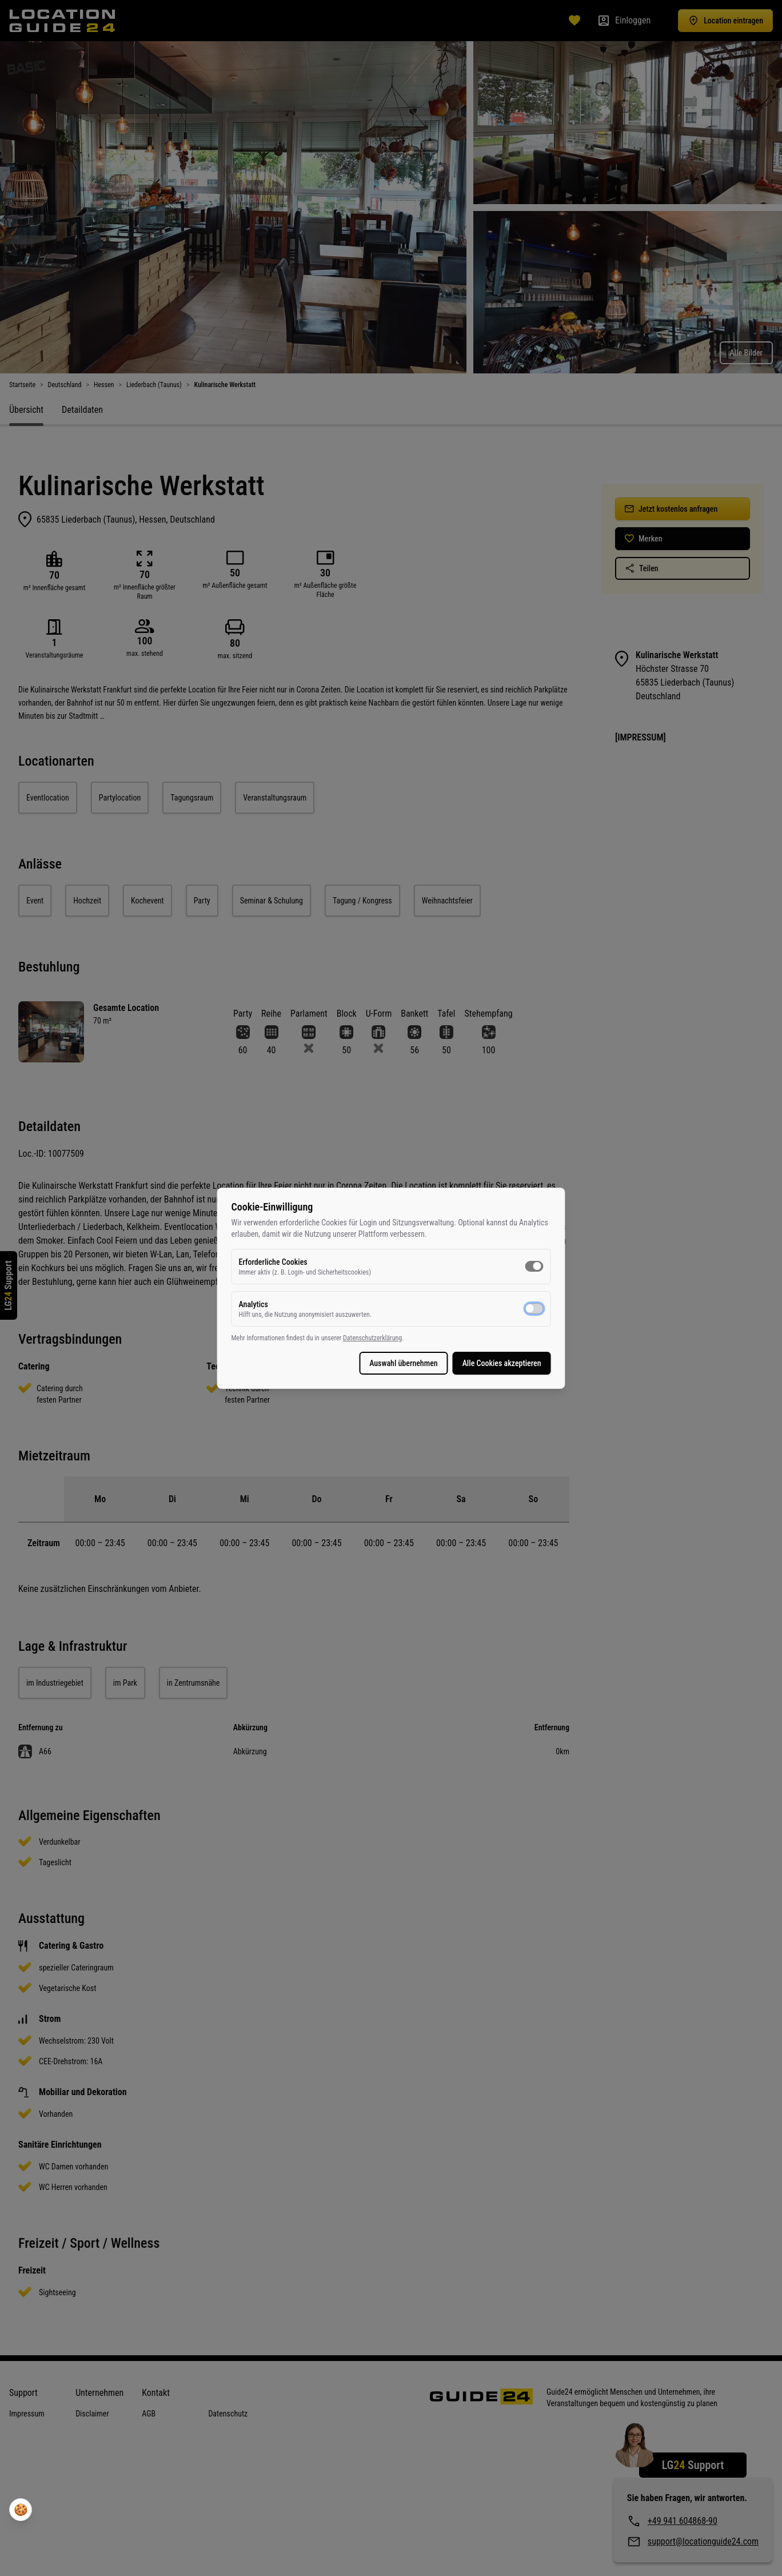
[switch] (506, 1266)
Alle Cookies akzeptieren (473, 1363)
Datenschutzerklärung (399, 1338)
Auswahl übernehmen (376, 1363)
